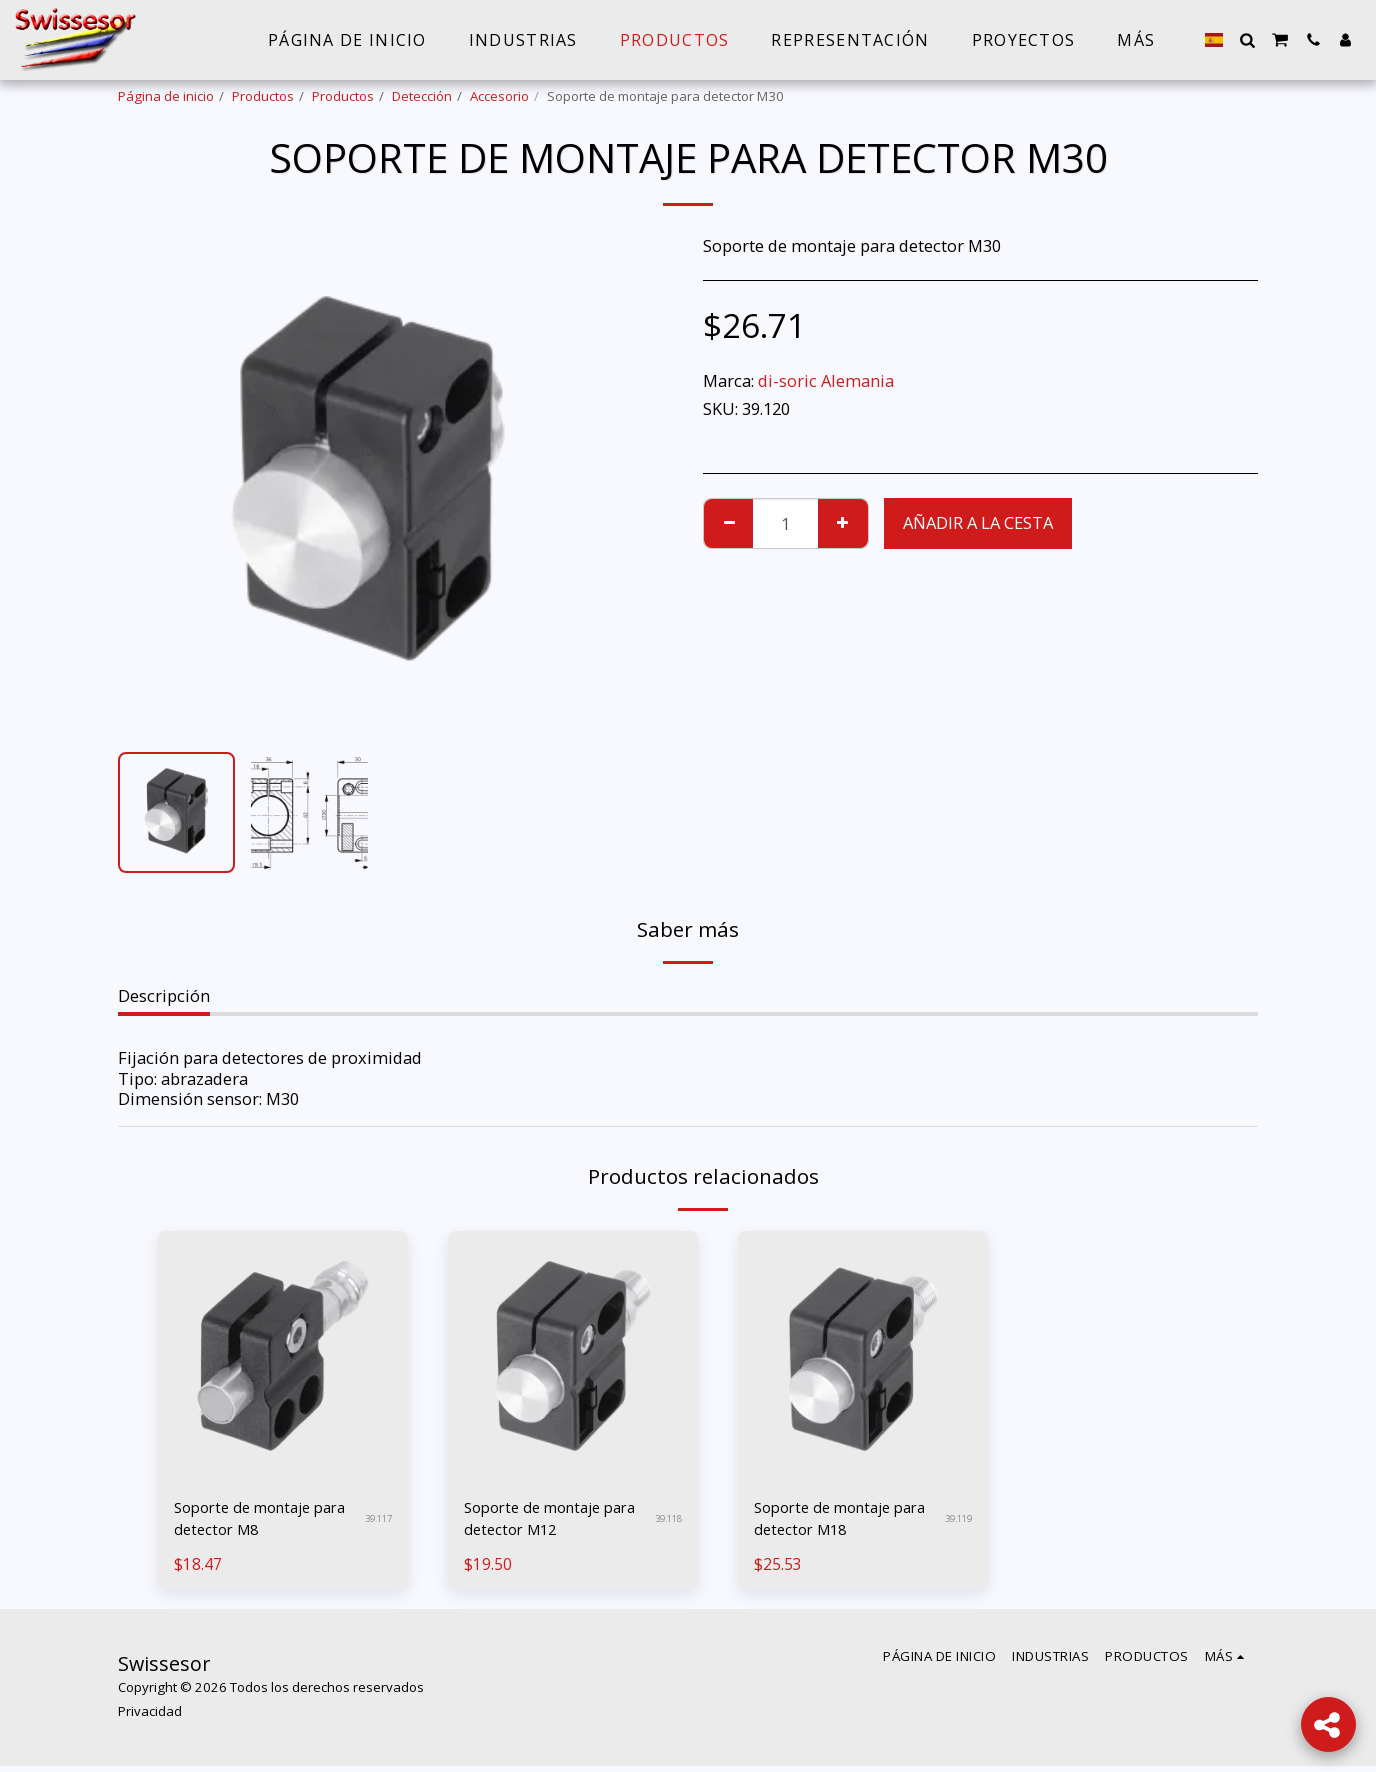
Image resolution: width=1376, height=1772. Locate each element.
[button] (1247, 40)
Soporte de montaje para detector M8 (250, 1521)
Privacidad (150, 1717)
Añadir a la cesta (978, 522)
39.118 (665, 1521)
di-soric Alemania (826, 380)
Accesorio (499, 96)
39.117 (375, 1521)
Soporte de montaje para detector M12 (540, 1521)
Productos (263, 96)
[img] (283, 1356)
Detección (422, 96)
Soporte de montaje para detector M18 (830, 1521)
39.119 (955, 1521)
